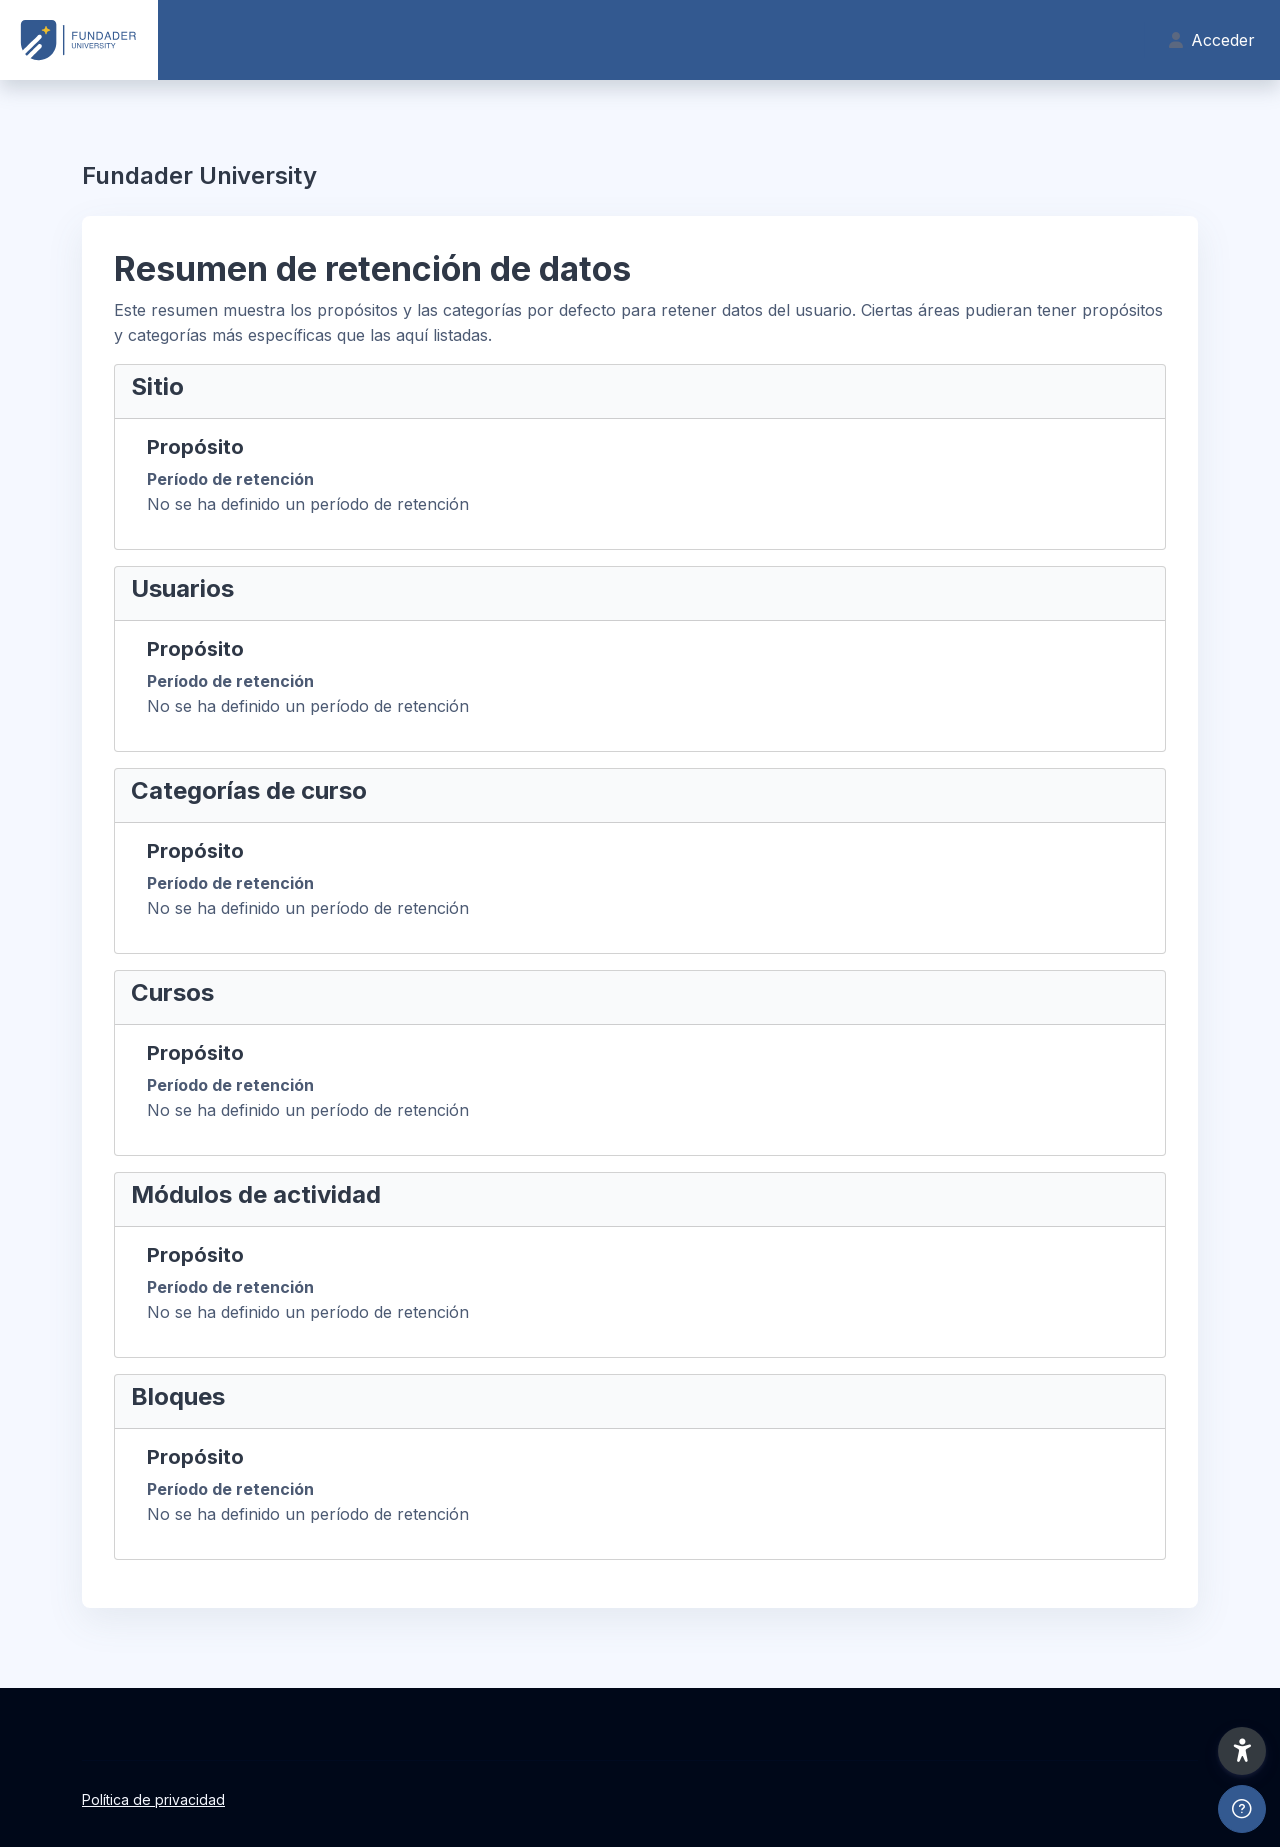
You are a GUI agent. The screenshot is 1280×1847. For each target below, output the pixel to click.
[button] (1242, 1751)
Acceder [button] (1212, 40)
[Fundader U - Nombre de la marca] (79, 40)
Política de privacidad (153, 1799)
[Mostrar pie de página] (1242, 1809)
